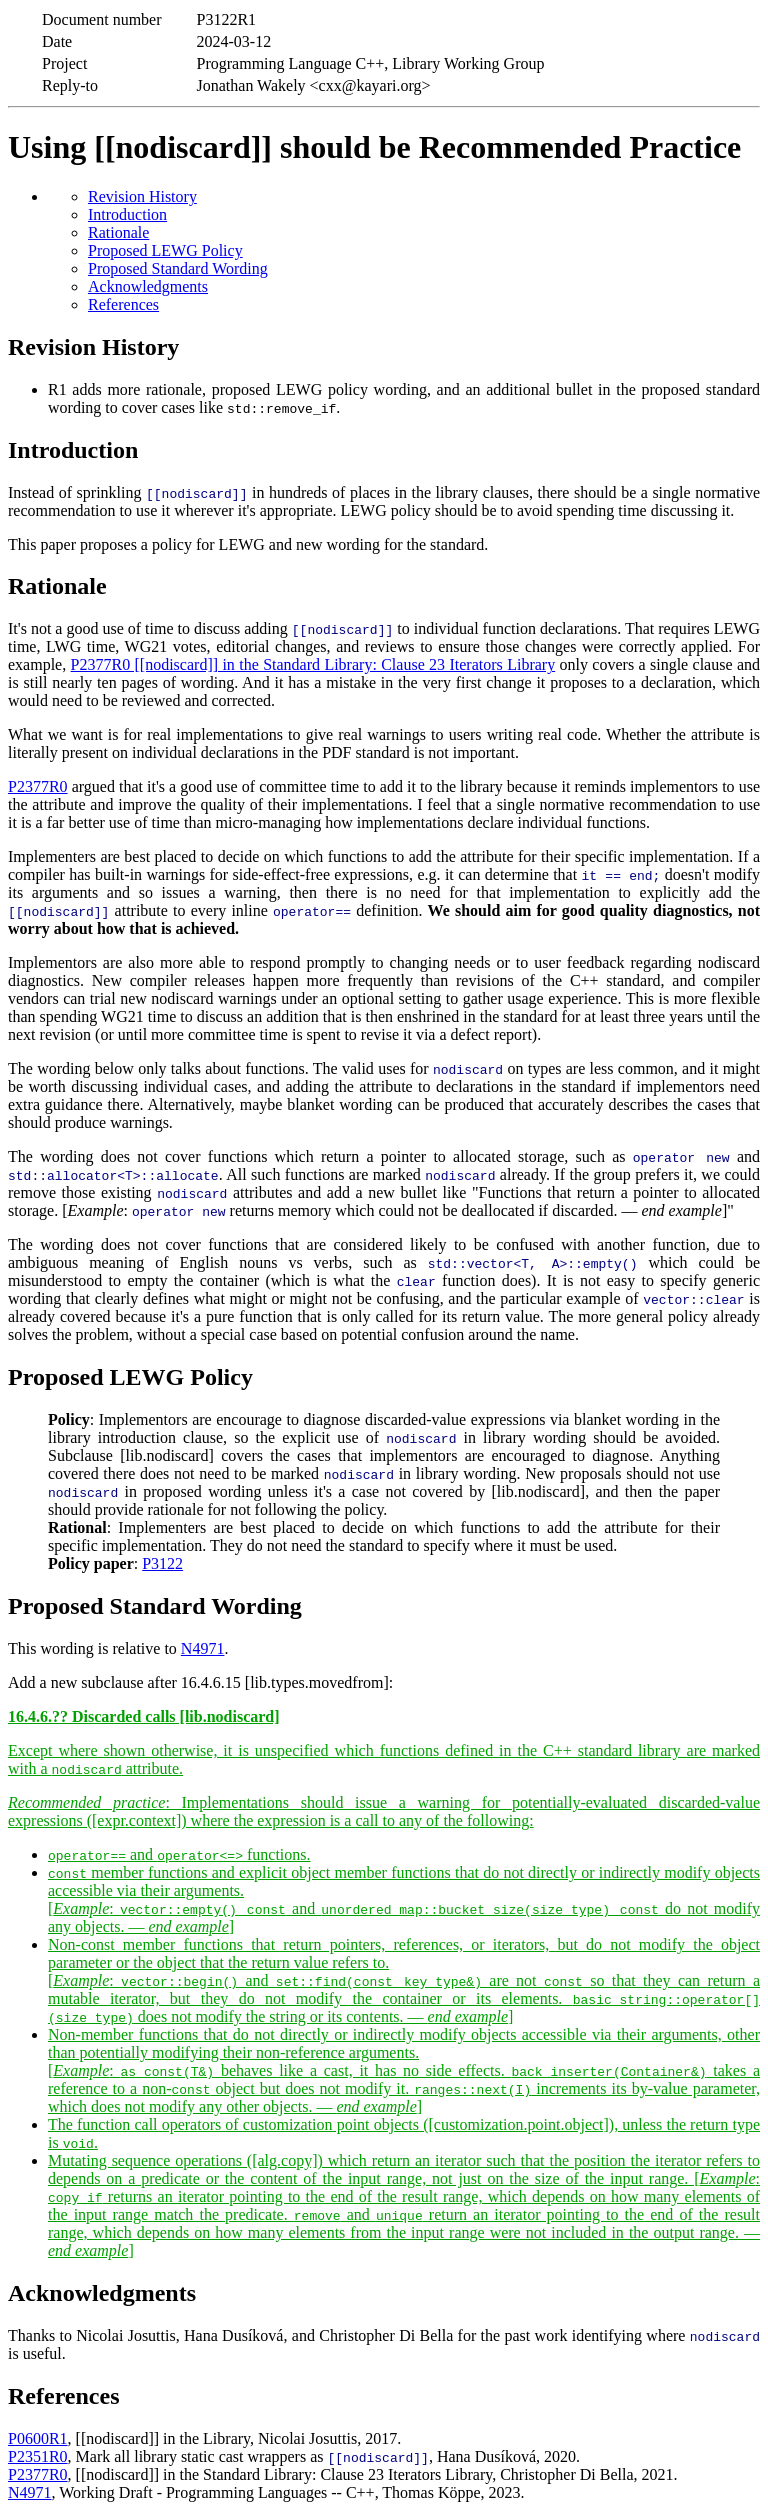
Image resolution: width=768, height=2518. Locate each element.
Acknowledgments (148, 286)
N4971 (203, 1648)
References (123, 304)
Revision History (142, 196)
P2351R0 (38, 2456)
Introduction (127, 214)
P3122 (162, 1563)
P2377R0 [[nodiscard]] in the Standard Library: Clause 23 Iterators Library (313, 664)
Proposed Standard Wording (178, 268)
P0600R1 (38, 2438)
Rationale (118, 232)
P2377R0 (38, 786)
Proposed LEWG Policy (165, 250)
